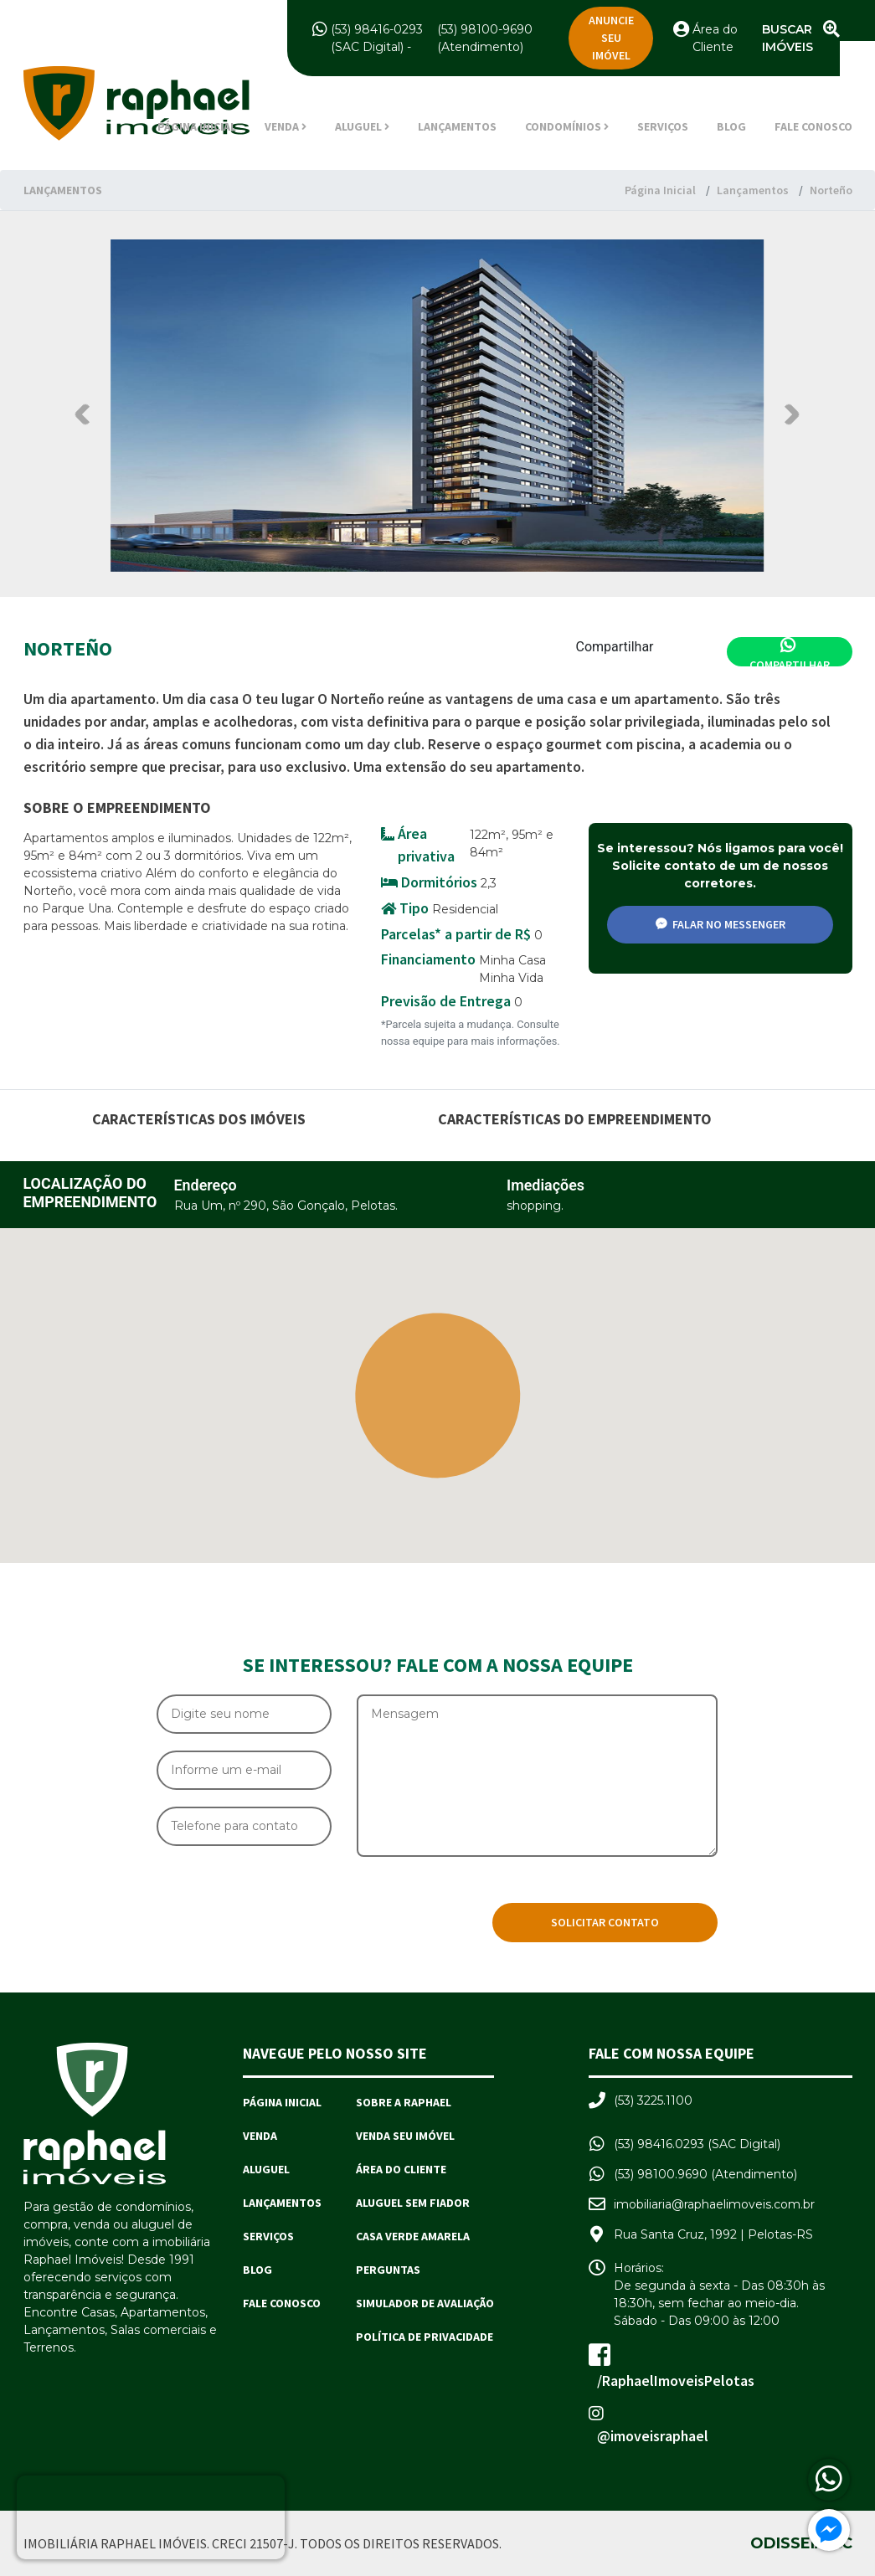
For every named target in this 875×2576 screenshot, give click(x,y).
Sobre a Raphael (403, 2102)
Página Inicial (196, 126)
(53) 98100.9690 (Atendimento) (705, 2174)
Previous (85, 413)
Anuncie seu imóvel (611, 38)
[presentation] (284, 1908)
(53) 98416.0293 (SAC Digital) (697, 2144)
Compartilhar (615, 647)
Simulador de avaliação (425, 2303)
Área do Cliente (401, 2169)
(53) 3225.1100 (653, 2100)
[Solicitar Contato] (605, 1922)
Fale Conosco (813, 126)
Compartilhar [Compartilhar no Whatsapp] (789, 651)
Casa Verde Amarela (413, 2236)
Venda (260, 2135)
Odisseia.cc (801, 2543)
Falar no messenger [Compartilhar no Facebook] (720, 924)
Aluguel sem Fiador (413, 2202)
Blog (731, 126)
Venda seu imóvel (405, 2135)
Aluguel (266, 2169)
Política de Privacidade (424, 2336)
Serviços (662, 126)
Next (788, 413)
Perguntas (388, 2269)
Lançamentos (457, 126)
